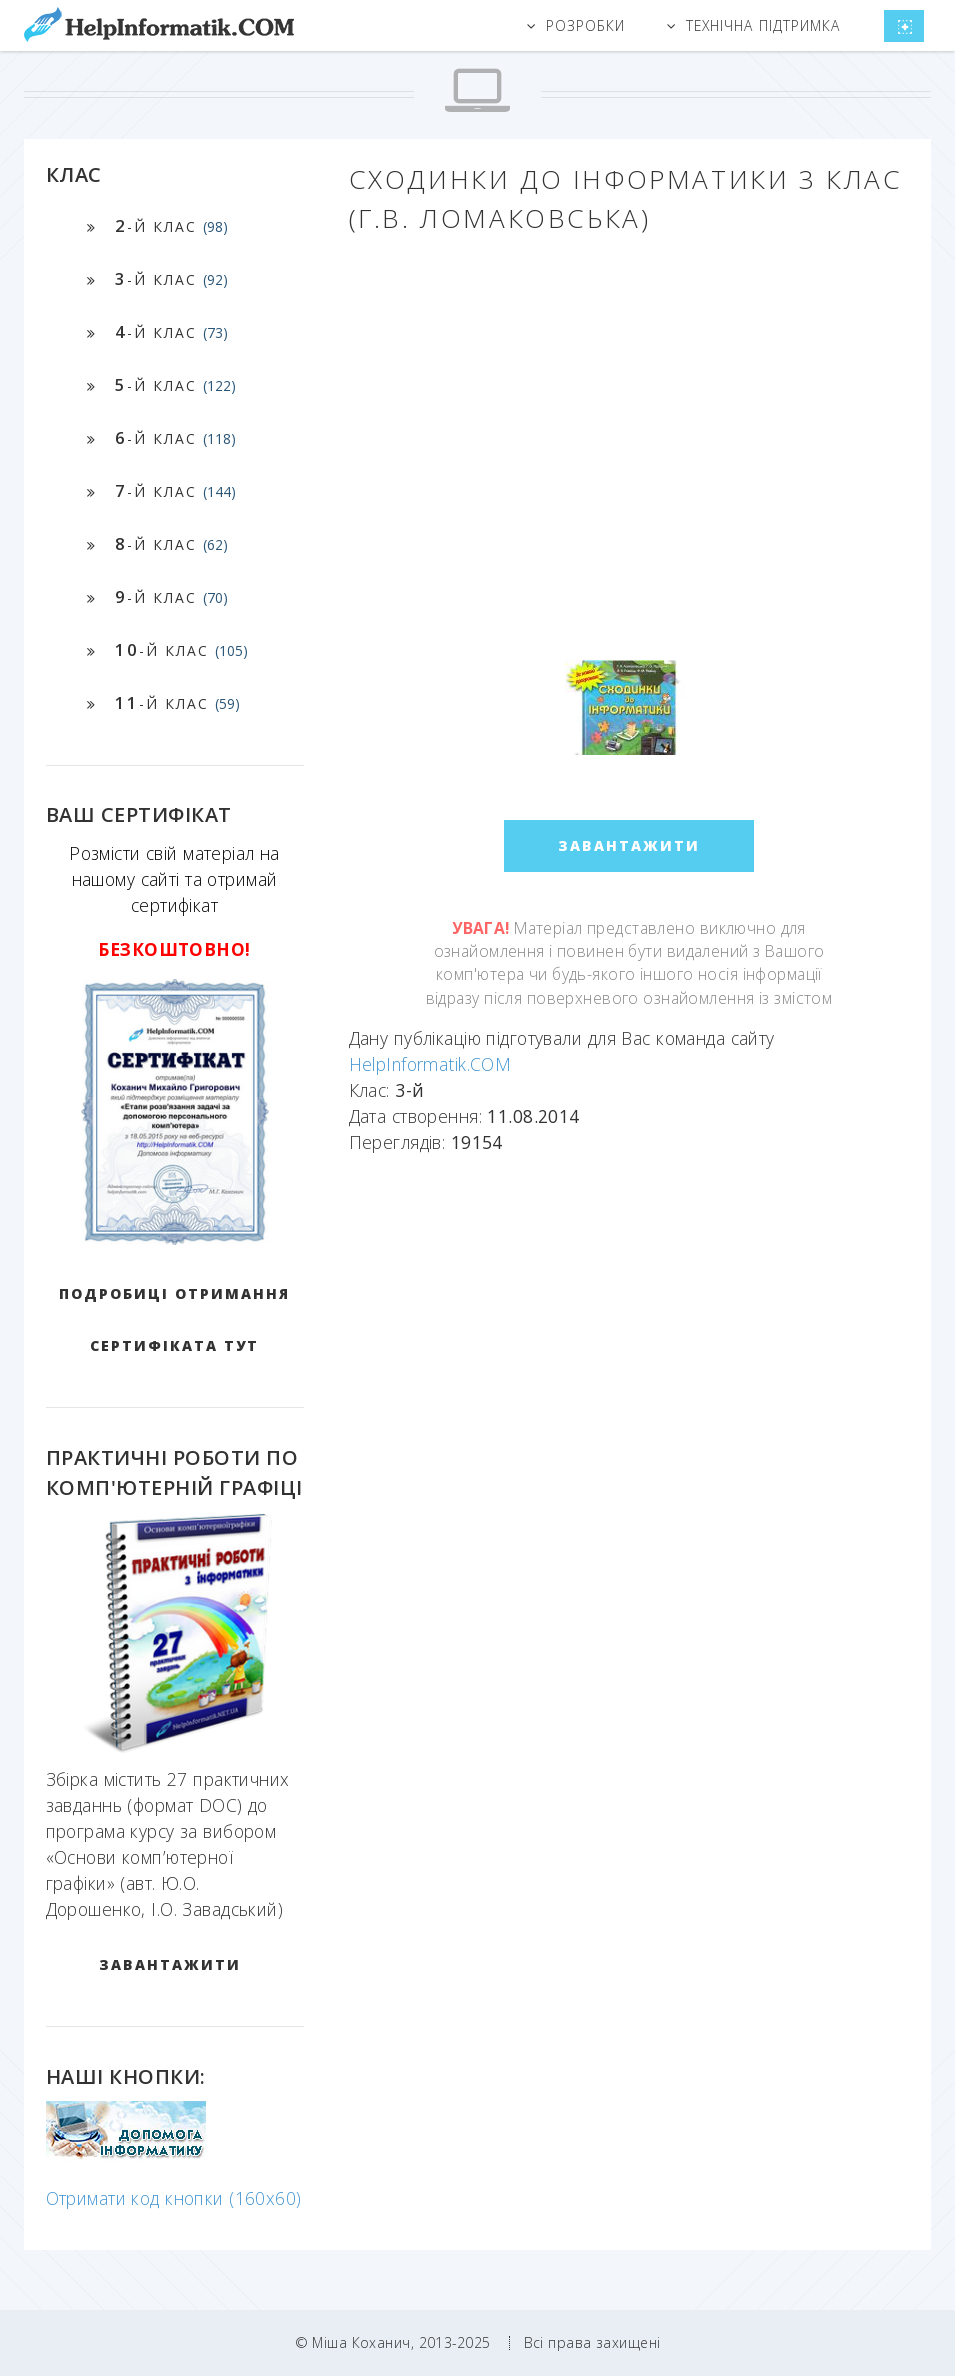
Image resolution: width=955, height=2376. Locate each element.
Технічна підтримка (763, 25)
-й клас (171, 225)
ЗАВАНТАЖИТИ (170, 1964)
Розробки (585, 25)
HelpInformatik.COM (430, 1064)
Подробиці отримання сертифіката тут (174, 1319)
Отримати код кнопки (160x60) (174, 2198)
